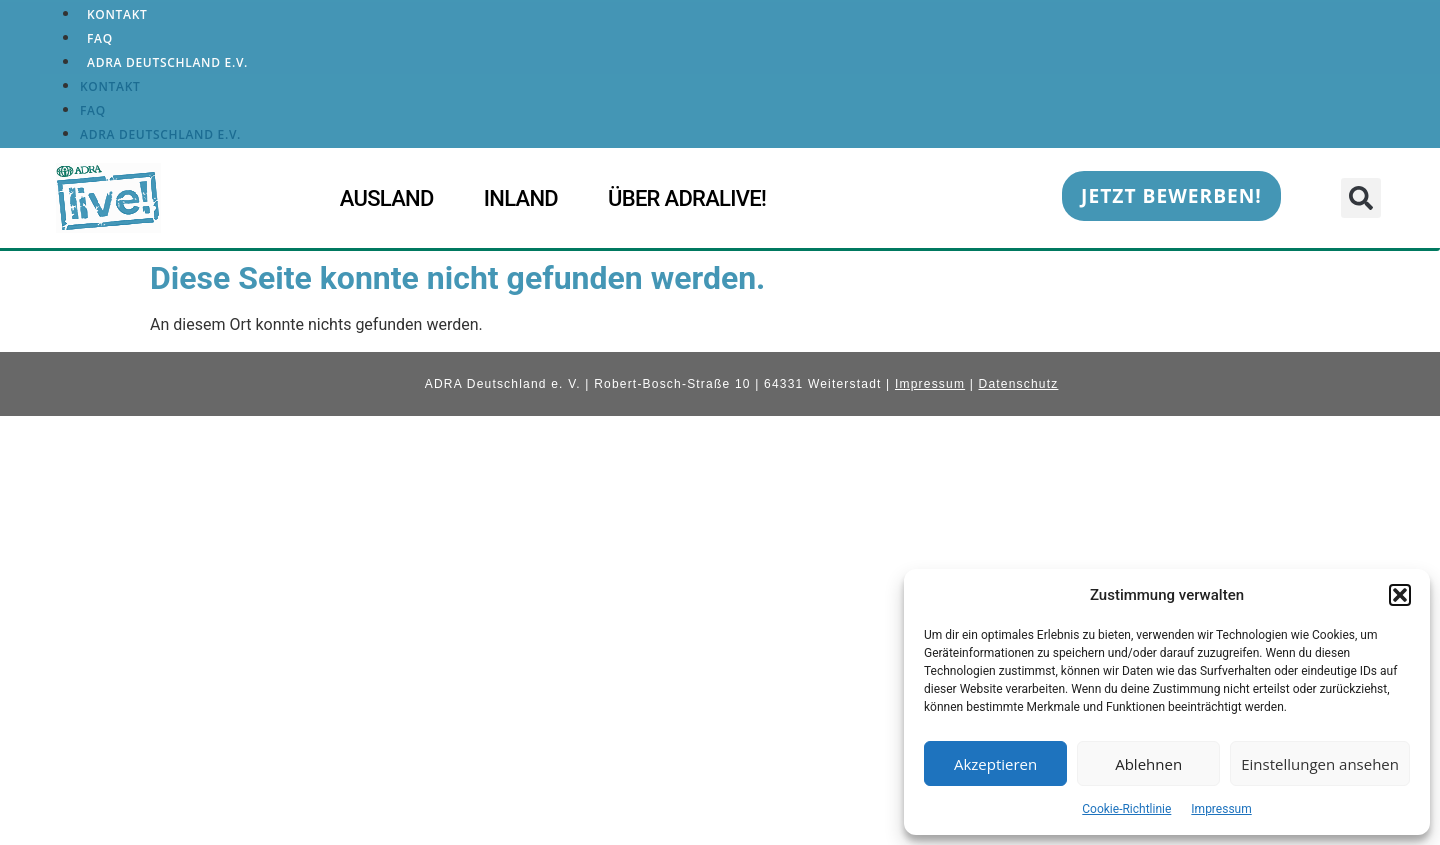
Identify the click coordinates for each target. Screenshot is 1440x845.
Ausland (387, 198)
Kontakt (117, 14)
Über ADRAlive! (687, 198)
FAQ (100, 38)
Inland (521, 198)
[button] (1400, 595)
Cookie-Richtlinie (1126, 809)
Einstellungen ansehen (1320, 764)
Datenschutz (1019, 384)
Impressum (1221, 809)
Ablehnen (1148, 764)
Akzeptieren (995, 764)
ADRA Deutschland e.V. (167, 62)
